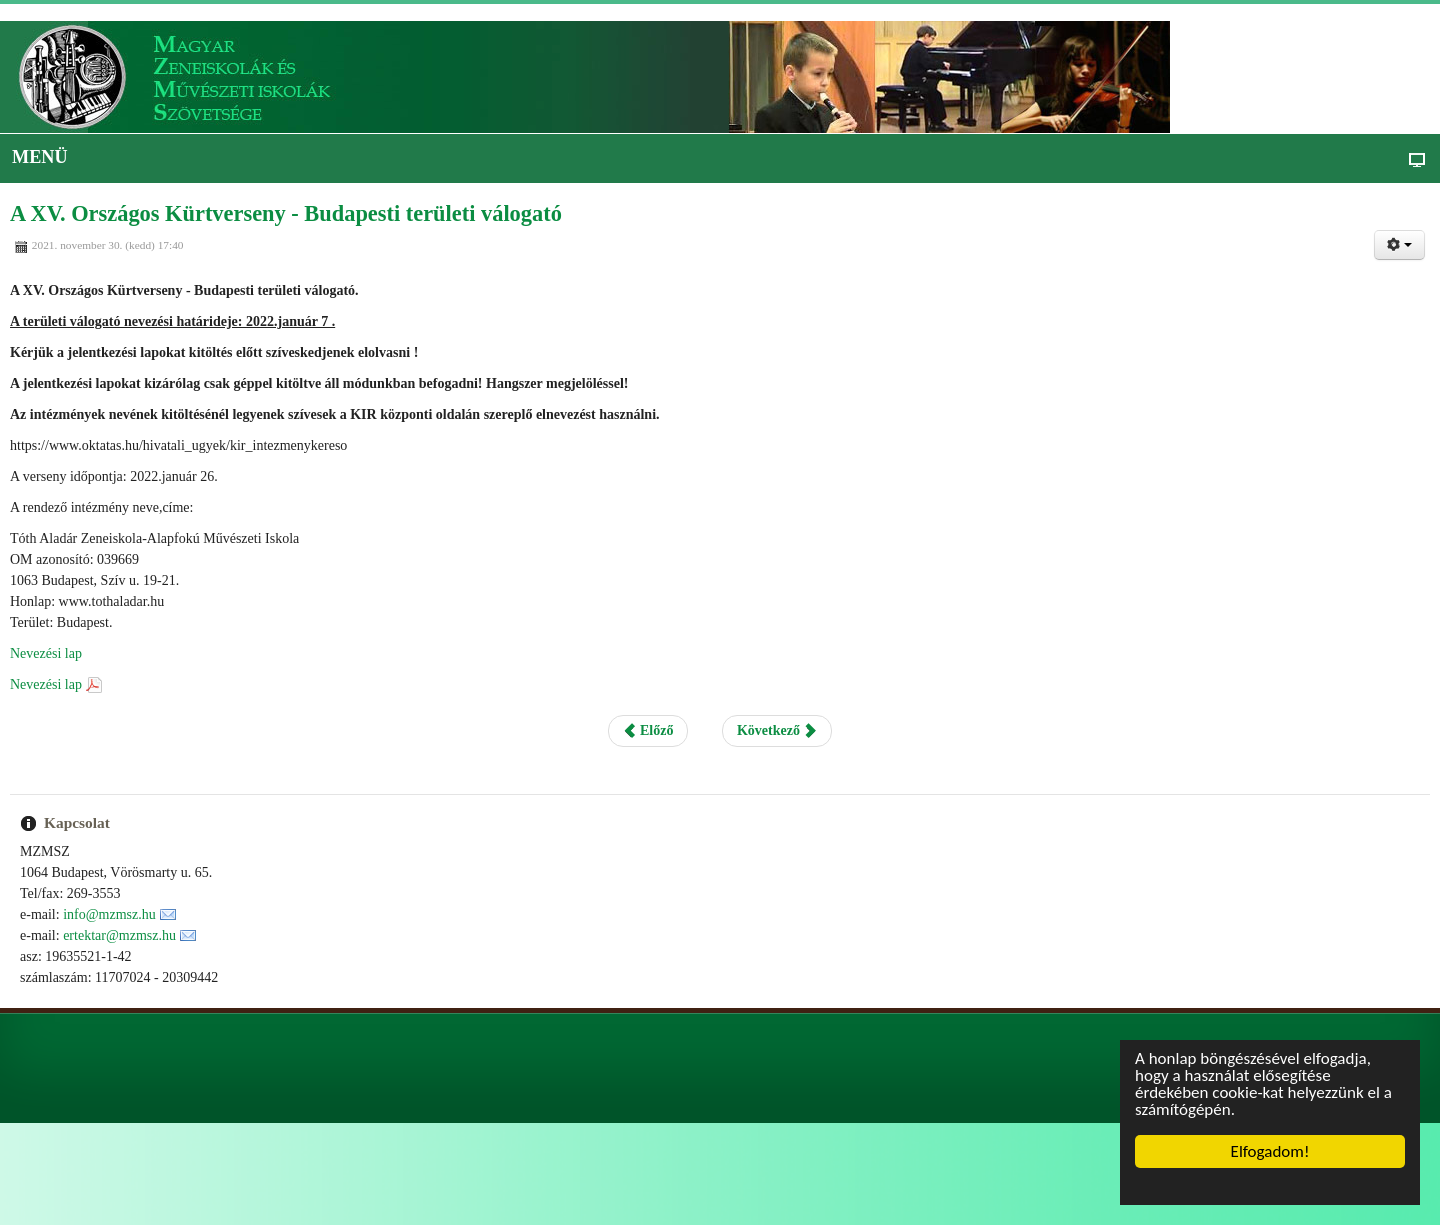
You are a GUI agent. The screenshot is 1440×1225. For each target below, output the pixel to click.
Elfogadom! (1270, 1151)
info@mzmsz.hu (109, 914)
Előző (648, 730)
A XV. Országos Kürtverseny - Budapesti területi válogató (286, 213)
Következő (777, 730)
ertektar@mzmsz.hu (119, 935)
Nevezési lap (46, 653)
